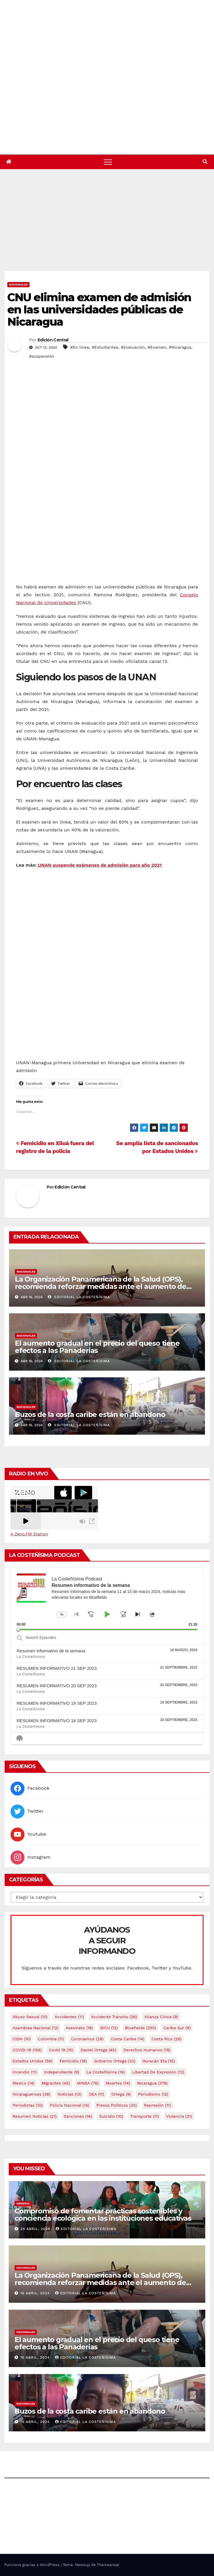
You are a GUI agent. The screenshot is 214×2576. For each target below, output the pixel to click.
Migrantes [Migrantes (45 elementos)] (55, 2083)
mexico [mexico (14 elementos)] (23, 2083)
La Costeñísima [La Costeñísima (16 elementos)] (105, 2072)
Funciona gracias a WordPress (32, 2565)
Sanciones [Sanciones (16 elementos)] (78, 2116)
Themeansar (108, 2565)
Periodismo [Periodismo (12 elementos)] (153, 2094)
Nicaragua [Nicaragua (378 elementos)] (152, 2083)
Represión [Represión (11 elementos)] (157, 2105)
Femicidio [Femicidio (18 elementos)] (73, 2061)
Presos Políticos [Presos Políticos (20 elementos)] (116, 2105)
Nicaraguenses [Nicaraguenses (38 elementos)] (31, 2094)
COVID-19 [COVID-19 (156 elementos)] (27, 2050)
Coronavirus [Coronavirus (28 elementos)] (87, 2038)
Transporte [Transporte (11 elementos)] (144, 2116)
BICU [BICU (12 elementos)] (109, 2027)
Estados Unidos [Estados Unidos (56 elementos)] (32, 2061)
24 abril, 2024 (36, 2229)
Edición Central (53, 340)
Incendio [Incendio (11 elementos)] (25, 2072)
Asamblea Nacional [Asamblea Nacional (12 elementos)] (35, 2027)
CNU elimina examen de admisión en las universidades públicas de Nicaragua (99, 309)
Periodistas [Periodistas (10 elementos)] (28, 2105)
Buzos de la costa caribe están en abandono (90, 1414)
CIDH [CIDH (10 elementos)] (22, 2038)
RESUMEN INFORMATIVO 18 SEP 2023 (57, 1720)
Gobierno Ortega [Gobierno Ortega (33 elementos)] (114, 2061)
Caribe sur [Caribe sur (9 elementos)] (177, 2027)
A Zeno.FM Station (29, 1533)
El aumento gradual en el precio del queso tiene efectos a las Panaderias (97, 1347)
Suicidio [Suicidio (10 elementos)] (111, 2116)
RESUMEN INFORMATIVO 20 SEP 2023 (57, 1685)
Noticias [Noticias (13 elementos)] (69, 2094)
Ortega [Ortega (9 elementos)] (121, 2094)
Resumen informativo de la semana (51, 1650)
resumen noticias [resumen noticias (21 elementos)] (35, 2116)
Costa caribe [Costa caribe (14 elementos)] (127, 2038)
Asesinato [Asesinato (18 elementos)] (79, 2027)
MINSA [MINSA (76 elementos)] (88, 2083)
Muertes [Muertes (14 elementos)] (118, 2083)
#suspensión (41, 356)
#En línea (79, 347)
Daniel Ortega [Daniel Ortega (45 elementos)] (98, 2050)
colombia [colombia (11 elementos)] (51, 2038)
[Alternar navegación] (108, 162)
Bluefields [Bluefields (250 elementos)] (140, 2027)
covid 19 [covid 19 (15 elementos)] (61, 2050)
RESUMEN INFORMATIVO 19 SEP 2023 (57, 1703)
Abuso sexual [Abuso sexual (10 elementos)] (30, 2016)
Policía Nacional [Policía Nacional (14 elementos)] (69, 2105)
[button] (205, 161)
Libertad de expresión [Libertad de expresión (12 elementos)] (158, 2072)
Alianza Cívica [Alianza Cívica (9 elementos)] (161, 2016)
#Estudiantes (105, 347)
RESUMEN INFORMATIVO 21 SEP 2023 (57, 1668)
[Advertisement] (109, 227)
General (23, 2203)
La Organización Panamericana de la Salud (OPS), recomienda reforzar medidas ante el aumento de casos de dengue (100, 1286)
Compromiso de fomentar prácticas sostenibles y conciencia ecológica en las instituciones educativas (103, 2214)
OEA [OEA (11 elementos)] (96, 2094)
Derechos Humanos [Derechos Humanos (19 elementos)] (146, 2050)
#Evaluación (133, 347)
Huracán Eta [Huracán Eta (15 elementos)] (158, 2061)
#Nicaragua (180, 347)
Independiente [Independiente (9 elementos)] (61, 2072)
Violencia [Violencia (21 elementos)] (179, 2116)
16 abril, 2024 (35, 2293)
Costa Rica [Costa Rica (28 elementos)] (166, 2038)
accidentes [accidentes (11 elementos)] (69, 2016)
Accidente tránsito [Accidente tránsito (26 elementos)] (114, 2016)
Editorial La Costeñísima (79, 1297)
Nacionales (18, 284)
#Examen (157, 347)
